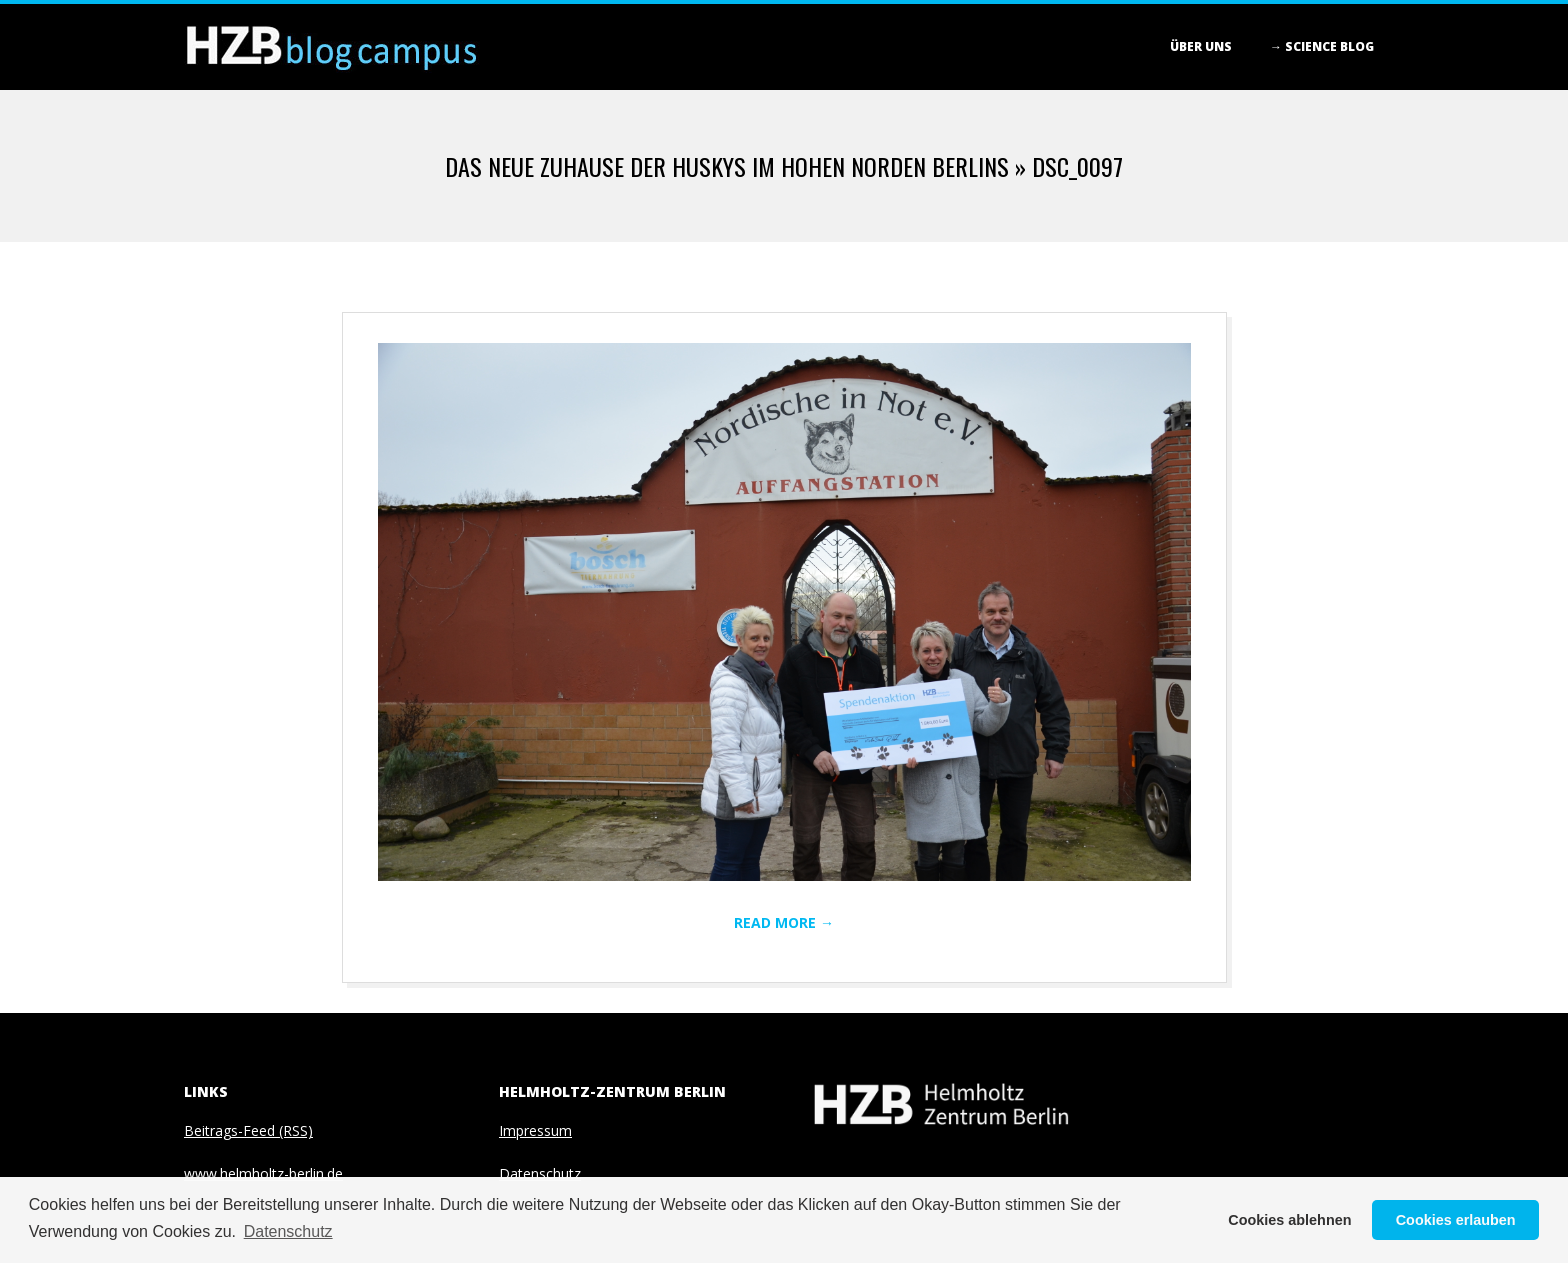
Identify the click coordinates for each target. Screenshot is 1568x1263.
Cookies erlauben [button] (1456, 1220)
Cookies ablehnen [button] (1289, 1220)
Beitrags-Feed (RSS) (248, 1130)
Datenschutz (540, 1173)
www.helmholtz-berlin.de (263, 1173)
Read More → (784, 922)
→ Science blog (1322, 46)
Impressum (535, 1130)
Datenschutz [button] (288, 1231)
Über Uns (1201, 46)
